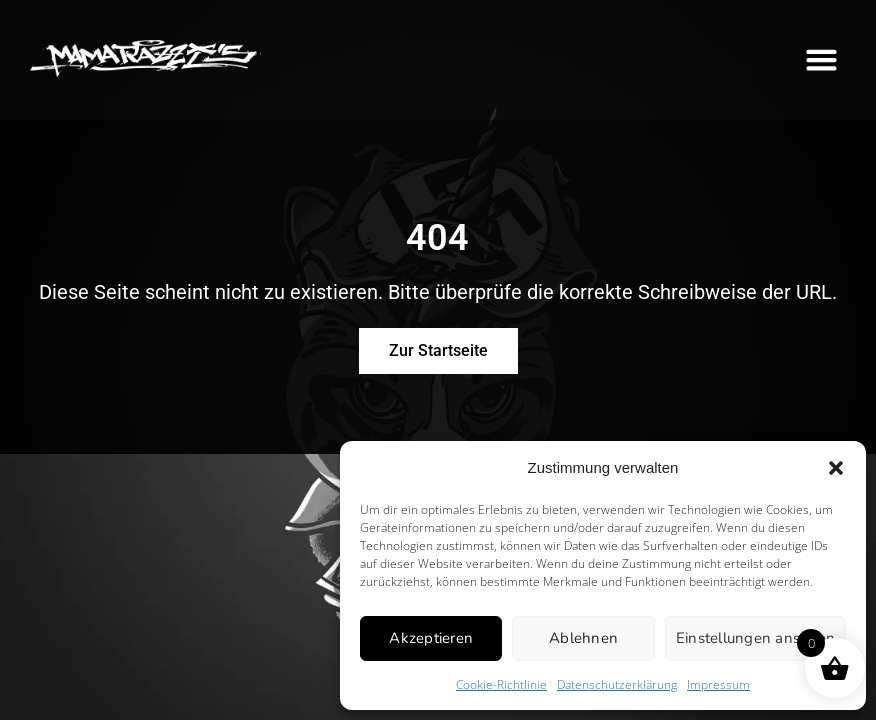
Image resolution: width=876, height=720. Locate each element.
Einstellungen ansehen (755, 638)
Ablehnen (583, 638)
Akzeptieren (431, 638)
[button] (836, 468)
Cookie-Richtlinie (501, 684)
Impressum (718, 684)
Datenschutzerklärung (617, 684)
